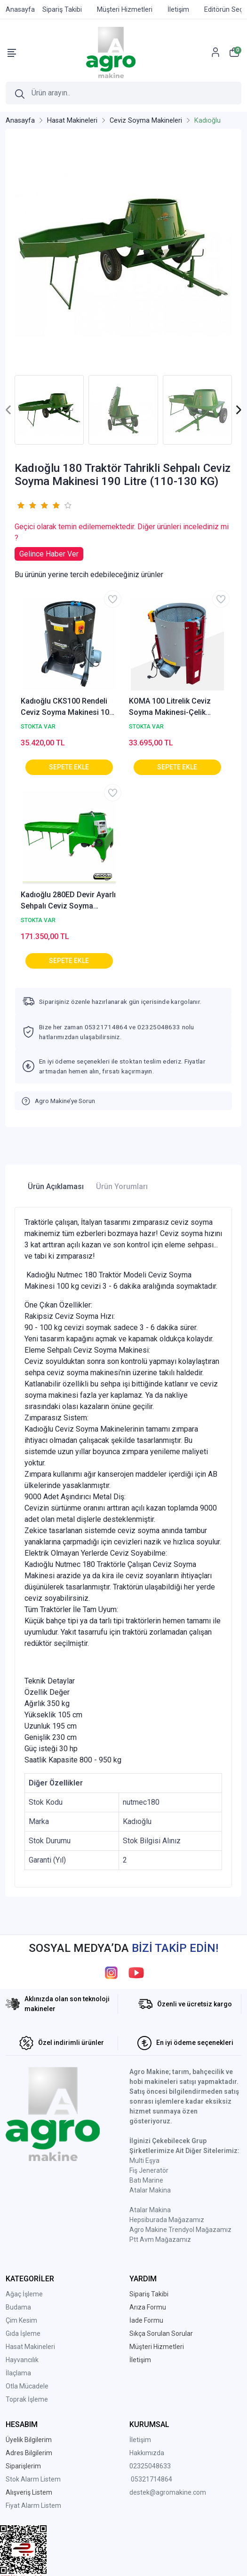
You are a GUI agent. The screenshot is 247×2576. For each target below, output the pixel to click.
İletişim (140, 2439)
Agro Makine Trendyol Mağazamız (180, 2229)
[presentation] (8, 409)
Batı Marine (146, 2180)
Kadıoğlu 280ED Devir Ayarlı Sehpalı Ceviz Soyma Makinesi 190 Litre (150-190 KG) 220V (69, 901)
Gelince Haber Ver (49, 553)
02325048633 (150, 2466)
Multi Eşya (144, 2160)
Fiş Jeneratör (148, 2170)
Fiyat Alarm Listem (33, 2505)
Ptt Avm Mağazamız (160, 2239)
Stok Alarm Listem (33, 2479)
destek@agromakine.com (167, 2492)
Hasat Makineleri (30, 2346)
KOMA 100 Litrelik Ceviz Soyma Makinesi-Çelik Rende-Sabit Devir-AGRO (171, 707)
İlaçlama (18, 2373)
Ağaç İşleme (24, 2294)
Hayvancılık (22, 2360)
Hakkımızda (146, 2453)
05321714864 (151, 2479)
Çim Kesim (21, 2320)
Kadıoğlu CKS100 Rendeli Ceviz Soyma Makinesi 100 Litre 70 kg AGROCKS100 (67, 707)
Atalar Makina (150, 2190)
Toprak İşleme (27, 2399)
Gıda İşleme (23, 2333)
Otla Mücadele (27, 2386)
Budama (18, 2307)
